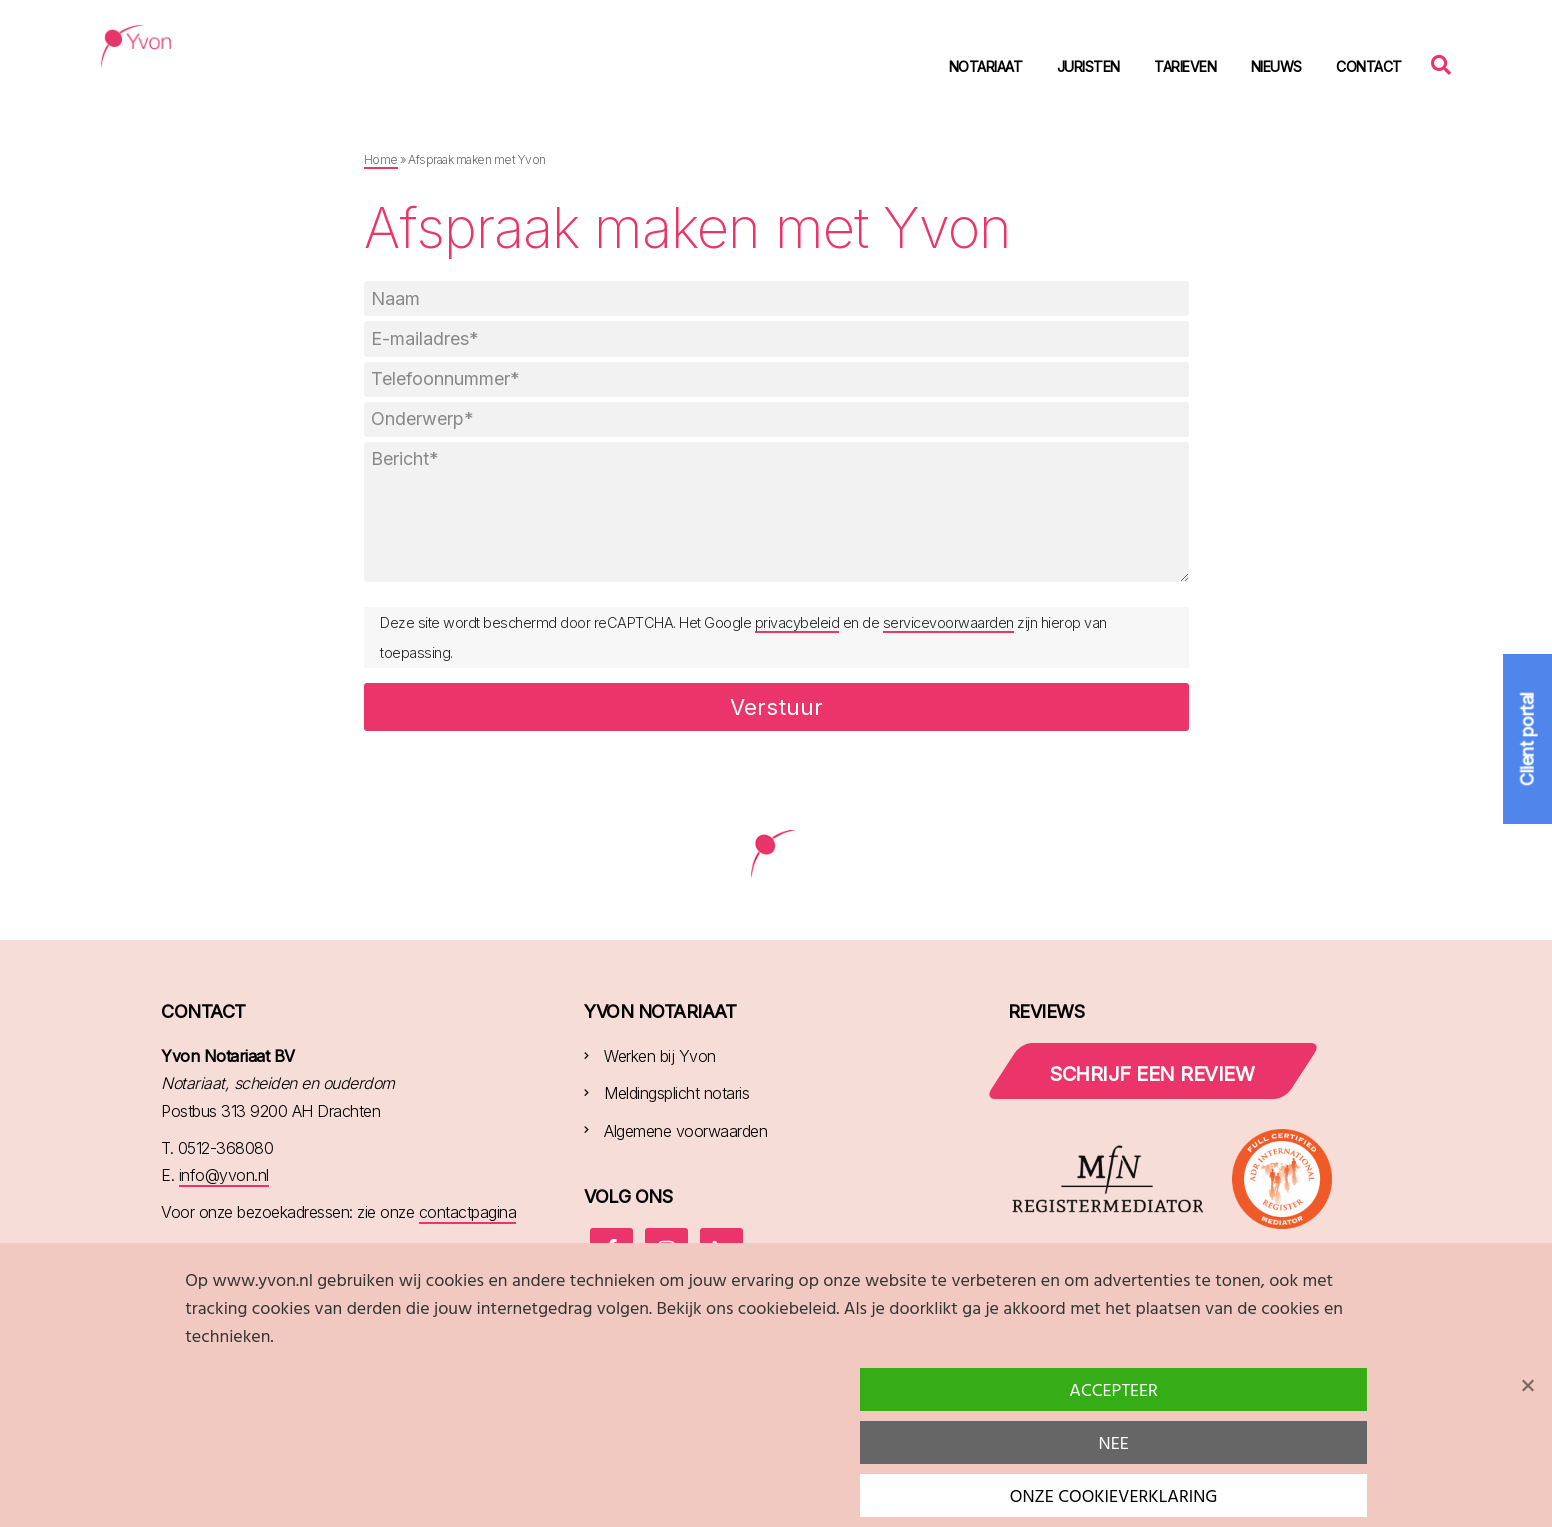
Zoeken (1446, 63)
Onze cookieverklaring (1114, 1497)
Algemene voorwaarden (685, 1131)
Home (381, 159)
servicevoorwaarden (948, 622)
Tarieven (1185, 66)
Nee (1114, 1444)
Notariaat (986, 66)
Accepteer (1113, 1391)
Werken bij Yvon (660, 1056)
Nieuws (1276, 66)
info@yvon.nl (224, 1175)
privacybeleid (797, 622)
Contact (1369, 66)
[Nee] (1527, 1385)
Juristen (1088, 66)
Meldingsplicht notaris (676, 1093)
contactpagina (468, 1212)
